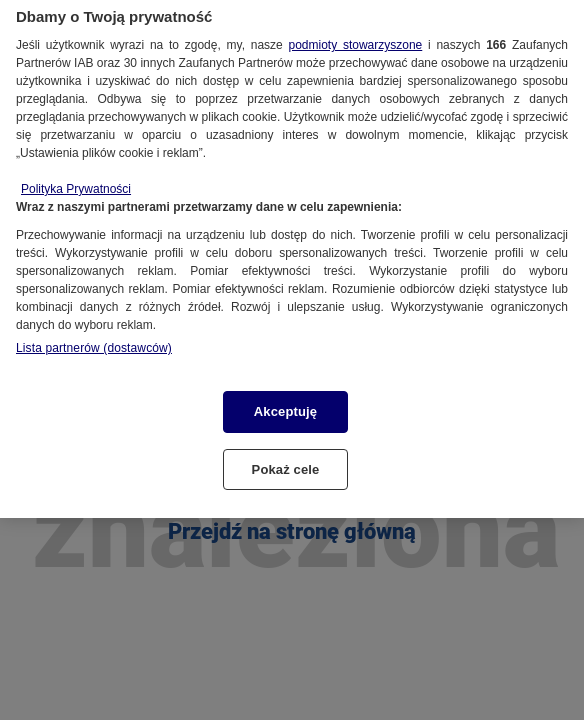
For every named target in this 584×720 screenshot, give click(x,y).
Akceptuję (285, 403)
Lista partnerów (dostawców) (94, 340)
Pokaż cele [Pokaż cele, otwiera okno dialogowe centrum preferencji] (286, 461)
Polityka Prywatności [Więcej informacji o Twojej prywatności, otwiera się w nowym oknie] (76, 181)
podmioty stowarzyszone (355, 37)
